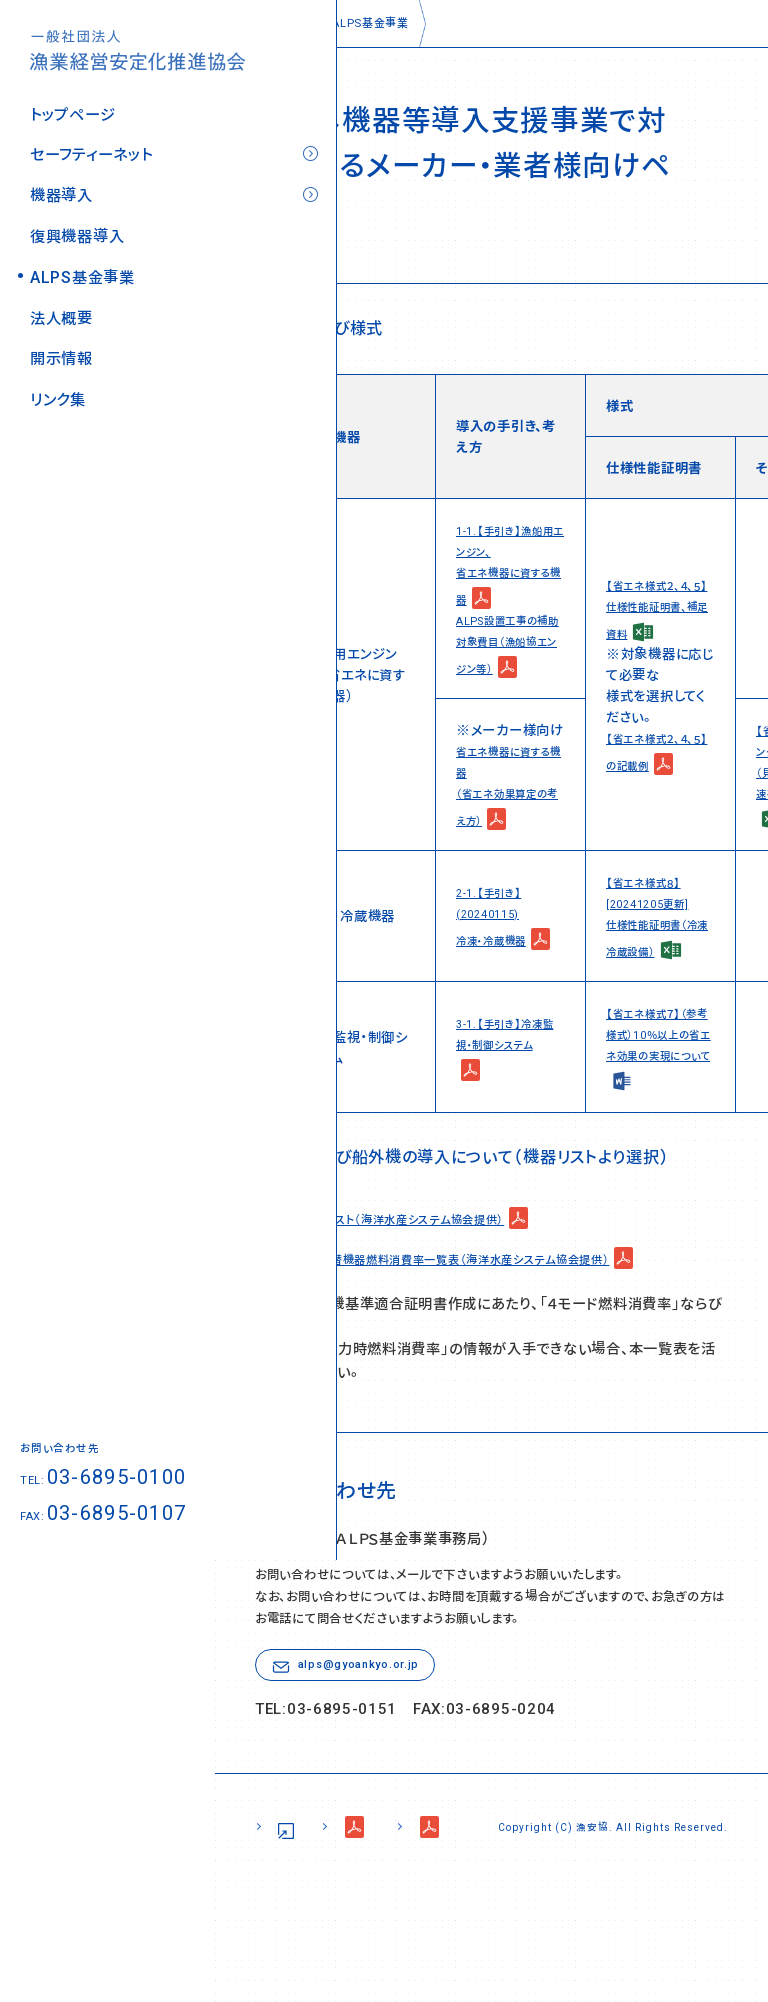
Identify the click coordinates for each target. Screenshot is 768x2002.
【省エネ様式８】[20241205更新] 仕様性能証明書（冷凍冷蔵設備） (659, 933)
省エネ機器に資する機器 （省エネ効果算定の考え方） (509, 805)
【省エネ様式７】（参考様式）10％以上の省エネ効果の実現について (659, 1085)
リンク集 (58, 388)
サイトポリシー (310, 1933)
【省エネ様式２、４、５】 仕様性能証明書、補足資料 (660, 618)
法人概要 (61, 306)
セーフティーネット (91, 143)
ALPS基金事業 (82, 265)
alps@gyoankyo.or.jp (370, 1761)
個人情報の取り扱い (470, 1933)
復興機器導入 (77, 224)
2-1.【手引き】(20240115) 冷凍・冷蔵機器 (500, 933)
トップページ (72, 102)
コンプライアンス (644, 1933)
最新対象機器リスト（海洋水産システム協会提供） (410, 1281)
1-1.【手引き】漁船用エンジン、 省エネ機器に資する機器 (510, 563)
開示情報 (61, 347)
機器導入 (61, 184)
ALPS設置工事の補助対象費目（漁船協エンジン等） (508, 640)
